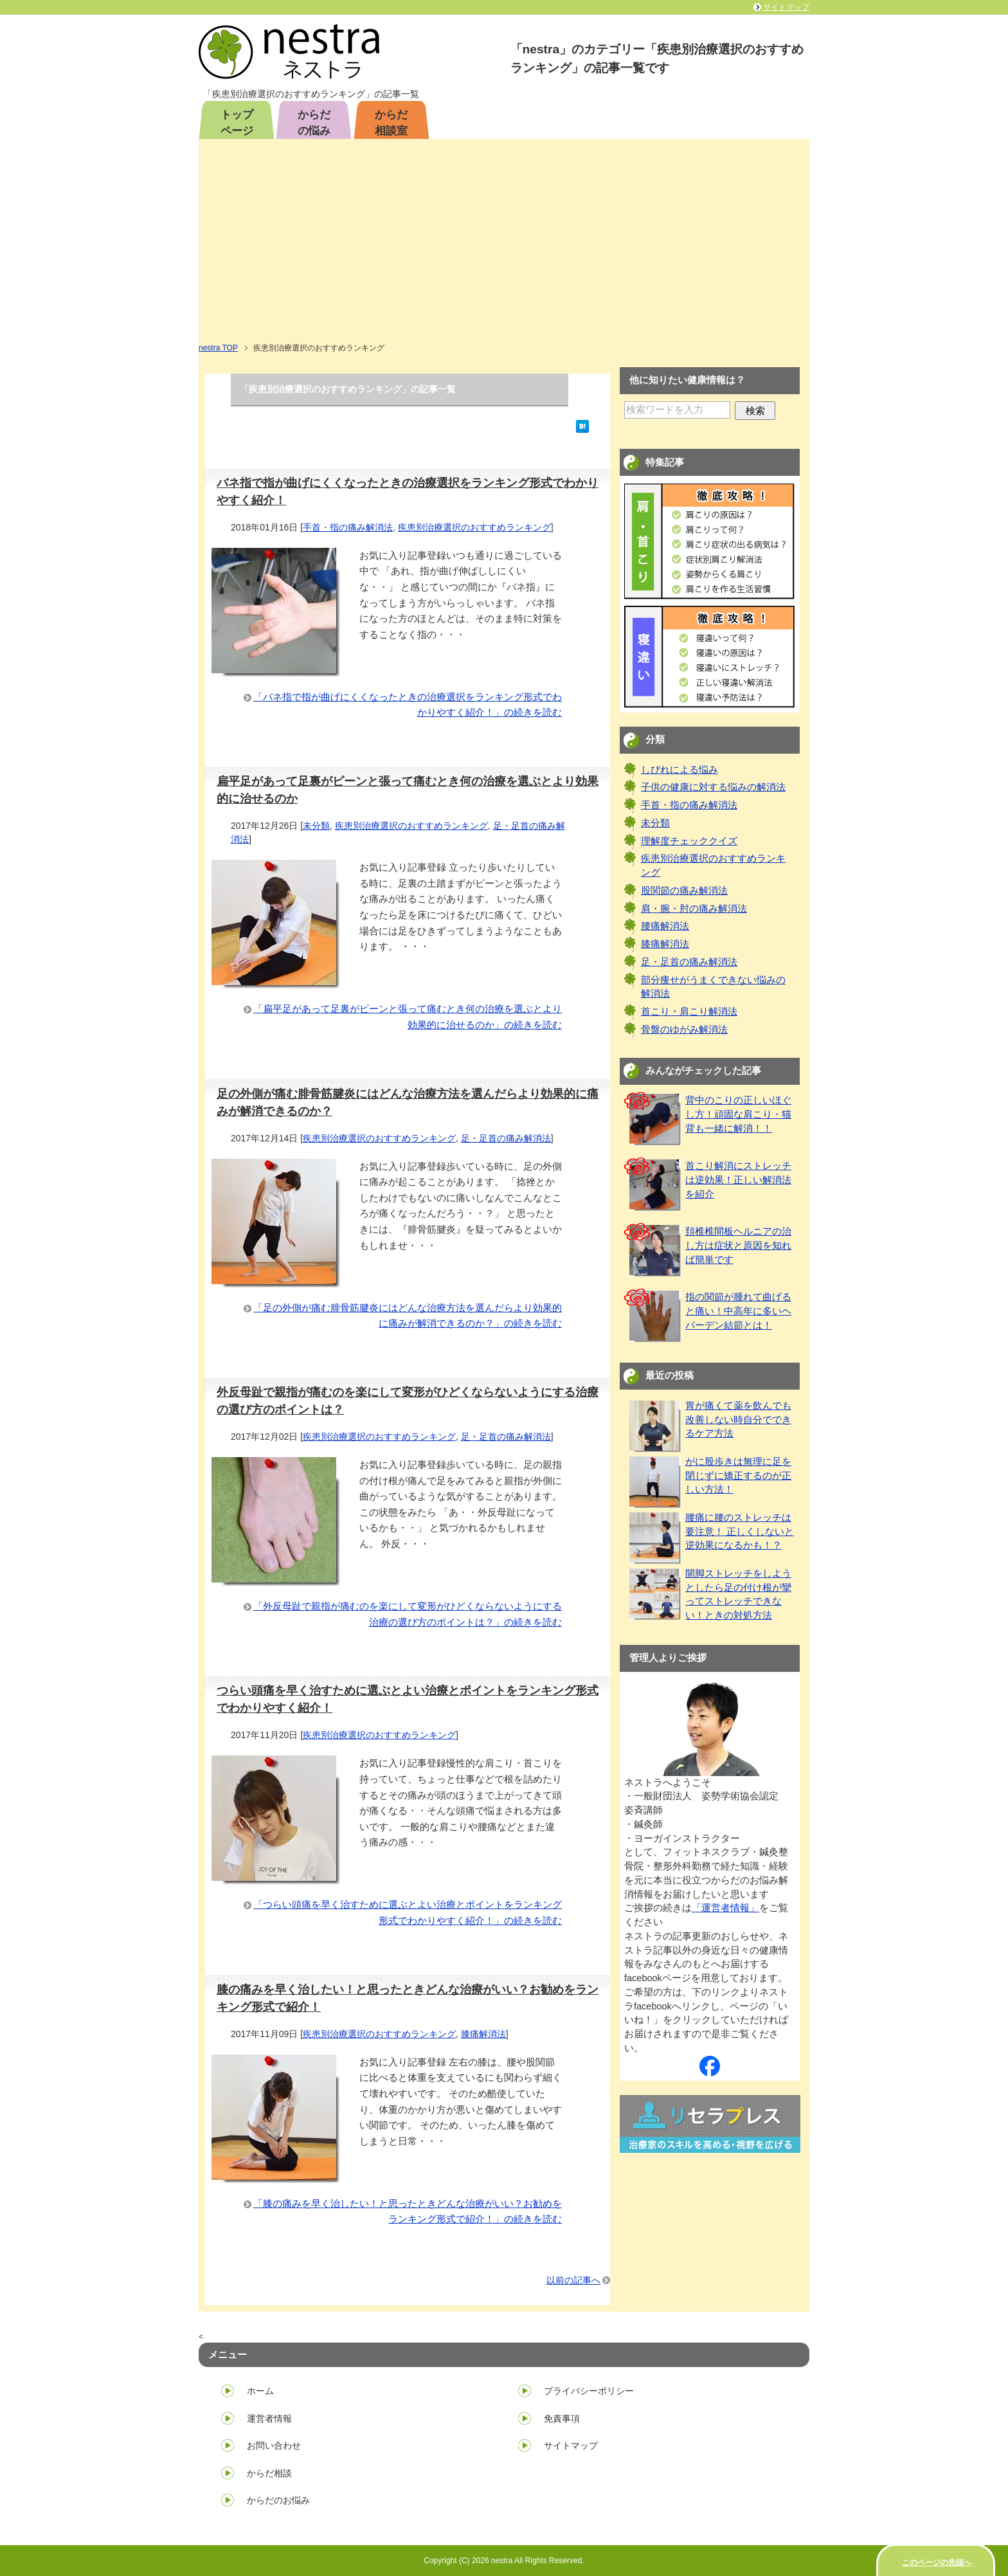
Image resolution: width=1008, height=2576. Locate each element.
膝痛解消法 (483, 2034)
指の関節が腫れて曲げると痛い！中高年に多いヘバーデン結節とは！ (738, 1311)
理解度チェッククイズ (689, 841)
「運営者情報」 (725, 1908)
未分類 (316, 826)
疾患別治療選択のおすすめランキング (474, 527)
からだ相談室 (391, 123)
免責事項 (562, 2418)
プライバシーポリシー (589, 2391)
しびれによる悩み (679, 770)
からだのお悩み (278, 2500)
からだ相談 (269, 2473)
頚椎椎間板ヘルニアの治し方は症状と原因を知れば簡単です (738, 1245)
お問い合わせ (274, 2445)
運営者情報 (269, 2418)
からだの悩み (314, 123)
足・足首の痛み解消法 (506, 1138)
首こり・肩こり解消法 (689, 1011)
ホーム (260, 2391)
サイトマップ (571, 2445)
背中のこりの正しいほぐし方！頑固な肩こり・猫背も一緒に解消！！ (738, 1114)
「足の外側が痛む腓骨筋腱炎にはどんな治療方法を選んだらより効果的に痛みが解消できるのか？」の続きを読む (407, 1315)
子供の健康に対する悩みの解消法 (713, 787)
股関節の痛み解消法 (684, 890)
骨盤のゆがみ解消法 (684, 1029)
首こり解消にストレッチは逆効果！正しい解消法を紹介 (738, 1180)
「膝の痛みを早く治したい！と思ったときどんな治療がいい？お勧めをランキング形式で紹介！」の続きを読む (407, 2211)
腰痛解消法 (665, 926)
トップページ (237, 123)
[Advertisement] (504, 245)
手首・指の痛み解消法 (348, 527)
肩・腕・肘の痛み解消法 (694, 908)
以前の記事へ (573, 2280)
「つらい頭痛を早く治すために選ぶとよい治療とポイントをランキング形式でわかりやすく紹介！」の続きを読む (407, 1912)
